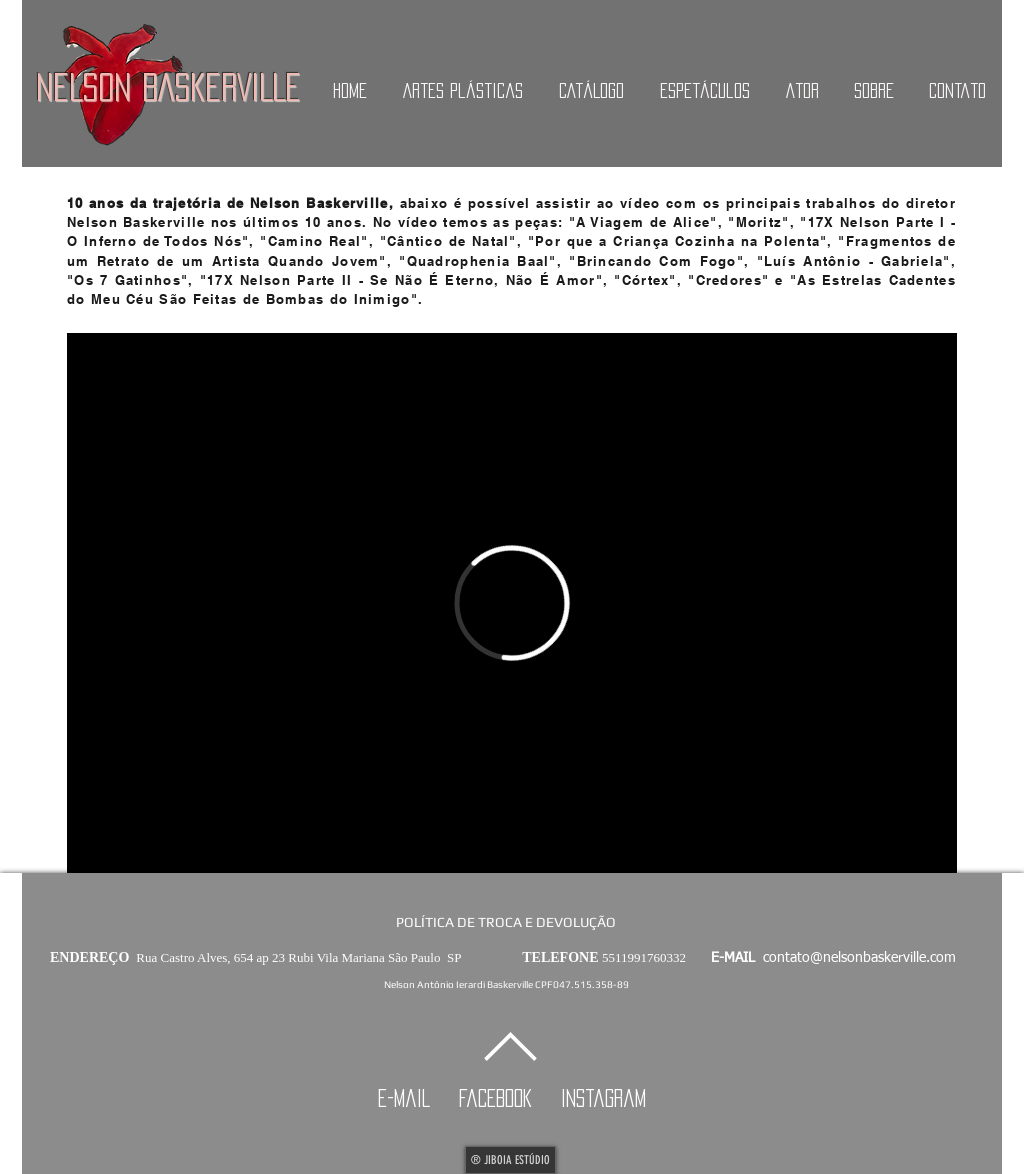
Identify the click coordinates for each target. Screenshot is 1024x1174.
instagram (603, 1098)
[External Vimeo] (512, 603)
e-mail (415, 1098)
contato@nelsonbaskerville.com (859, 958)
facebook (506, 1098)
